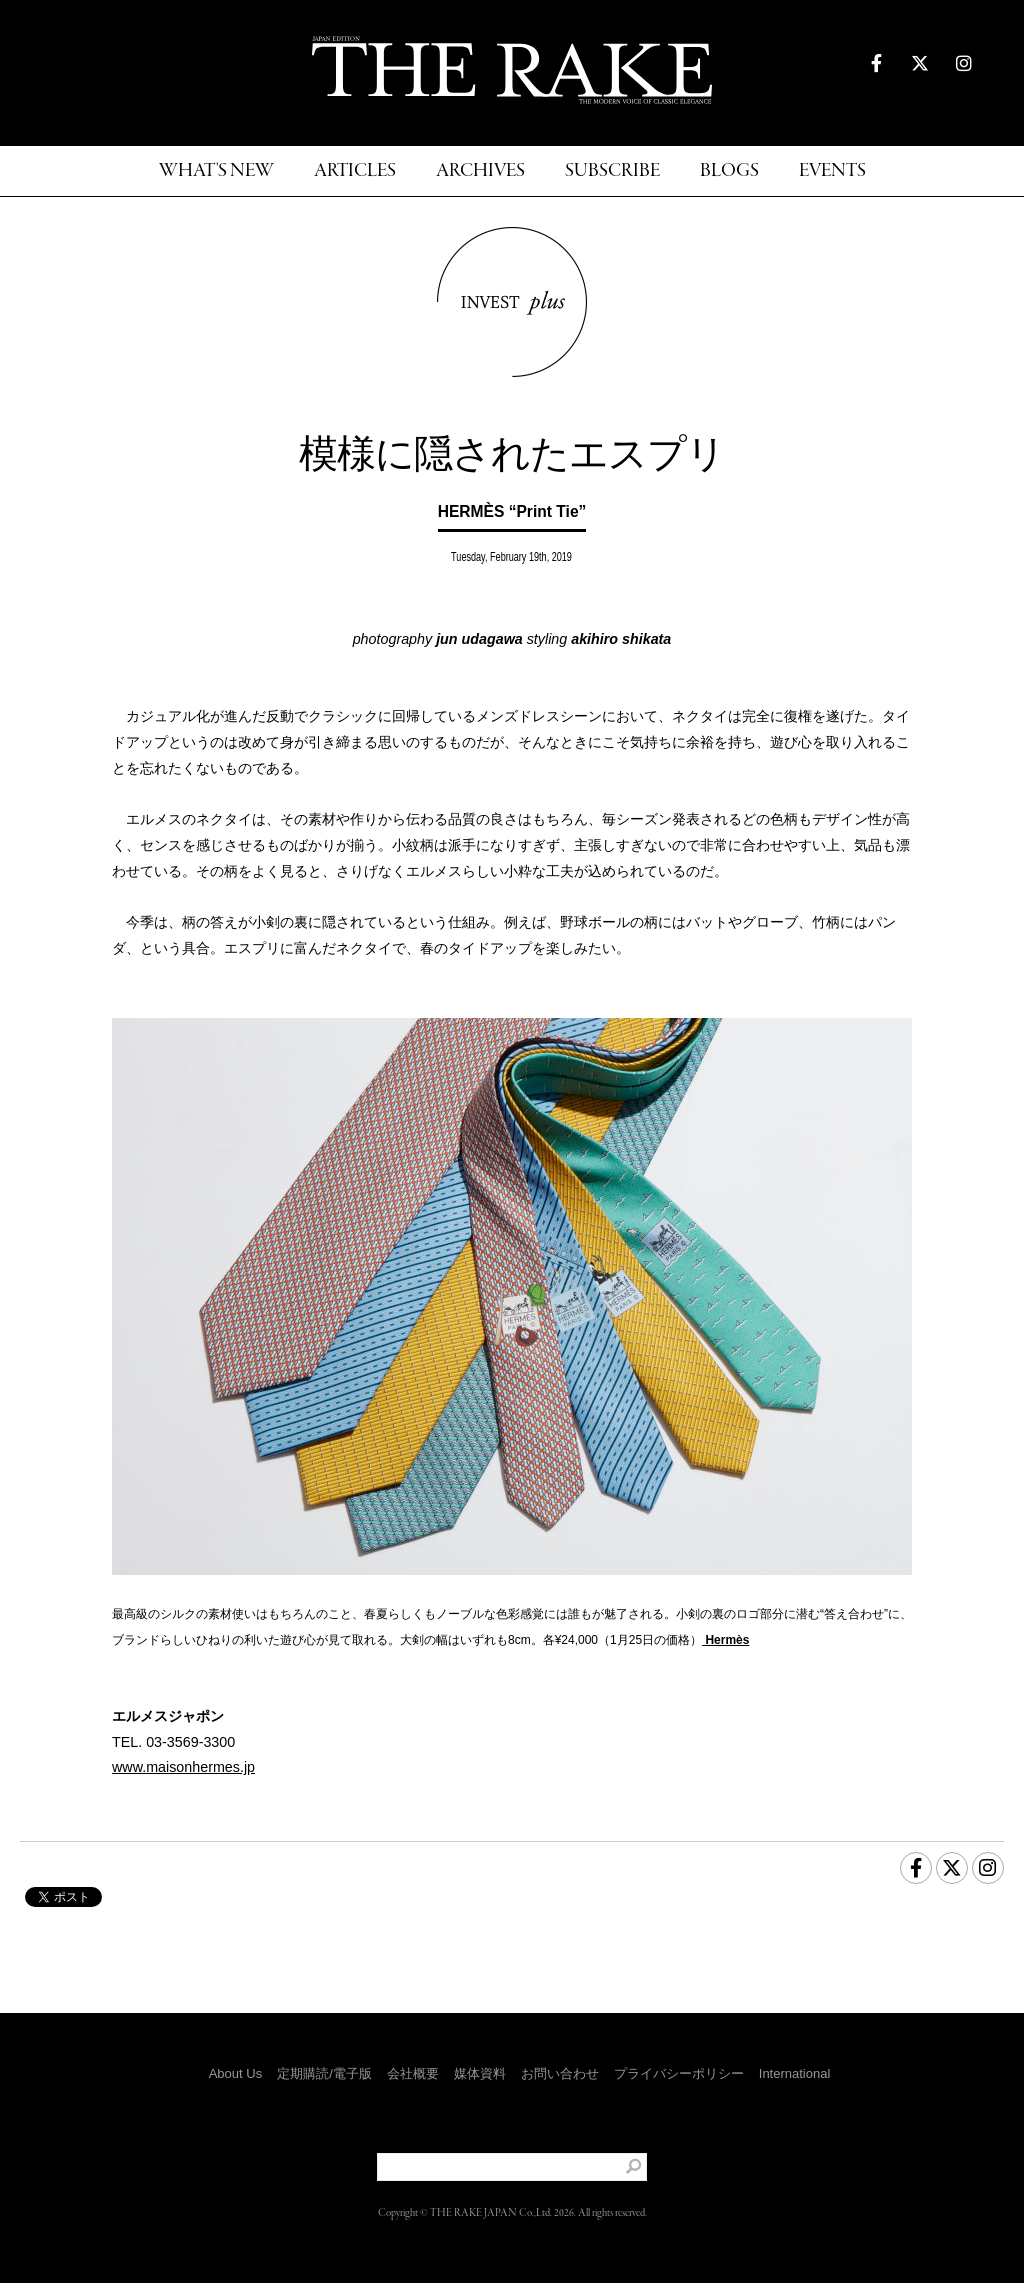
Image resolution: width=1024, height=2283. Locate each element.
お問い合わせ (560, 2073)
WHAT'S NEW (216, 171)
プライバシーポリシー (679, 2073)
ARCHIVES (480, 171)
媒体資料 (480, 2073)
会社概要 (413, 2073)
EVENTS (832, 171)
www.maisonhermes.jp (183, 1767)
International (795, 2073)
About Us (235, 2073)
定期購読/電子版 (324, 2073)
